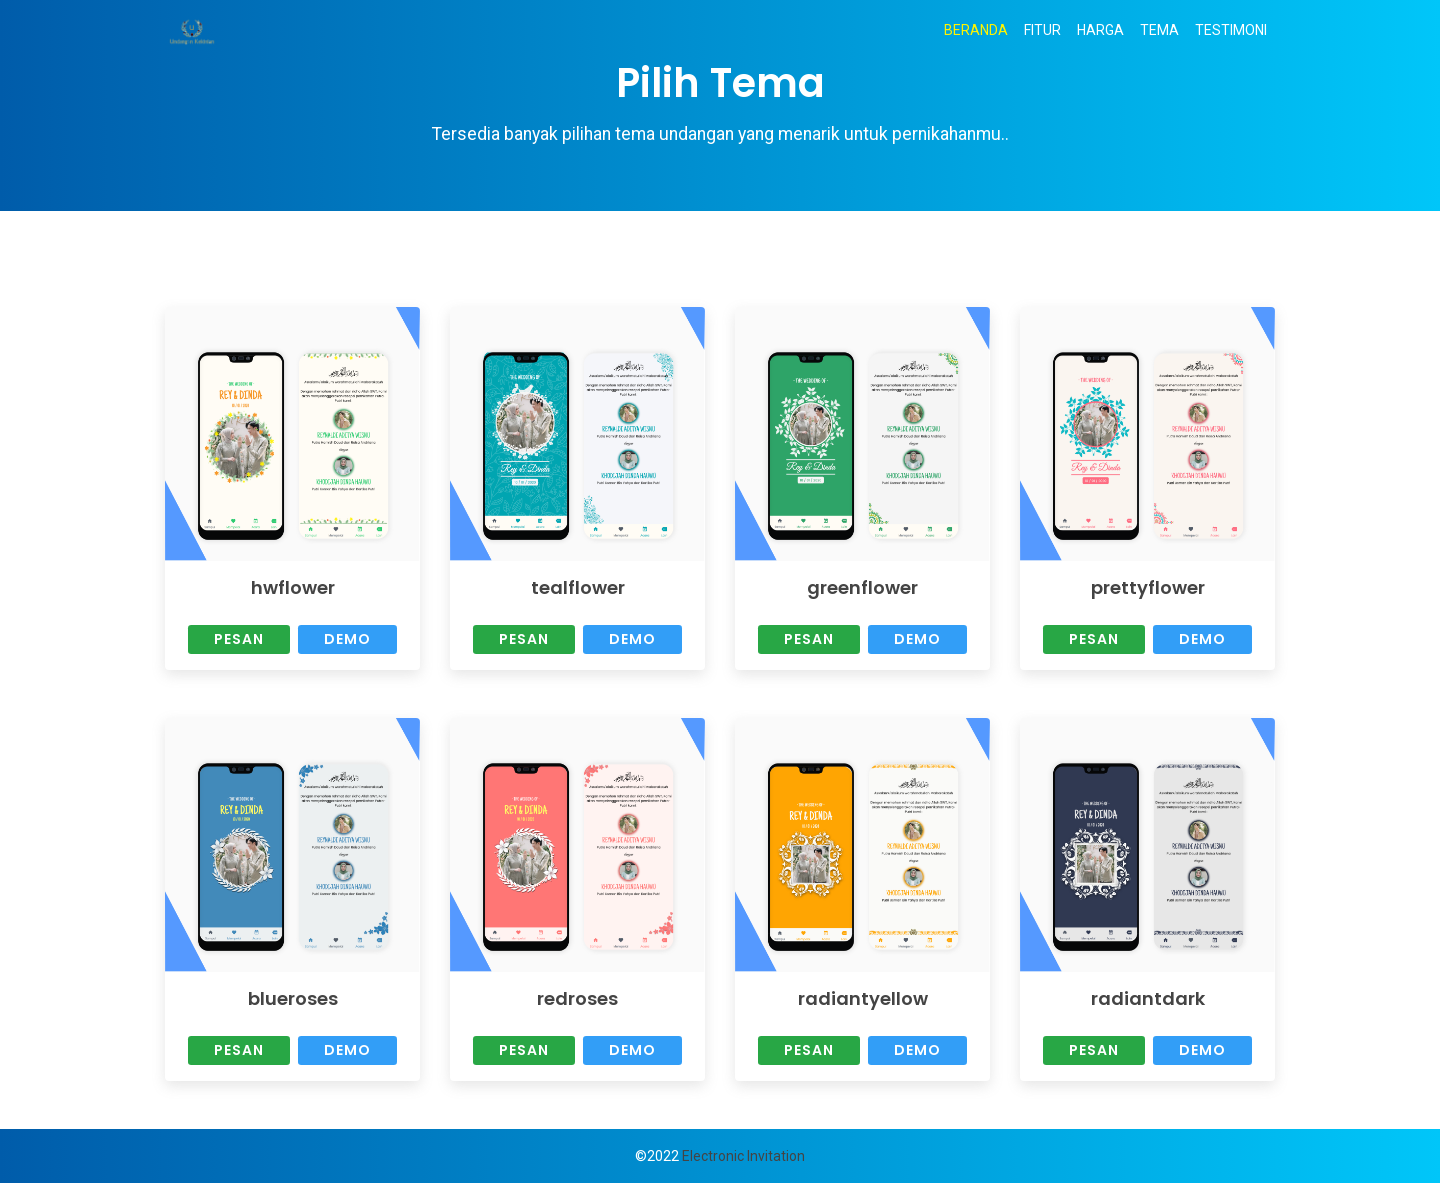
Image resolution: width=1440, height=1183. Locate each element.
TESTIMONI (1231, 30)
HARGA (1100, 30)
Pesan (239, 639)
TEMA (1159, 30)
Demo (347, 639)
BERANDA (980, 29)
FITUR (1042, 30)
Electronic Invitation (743, 1156)
